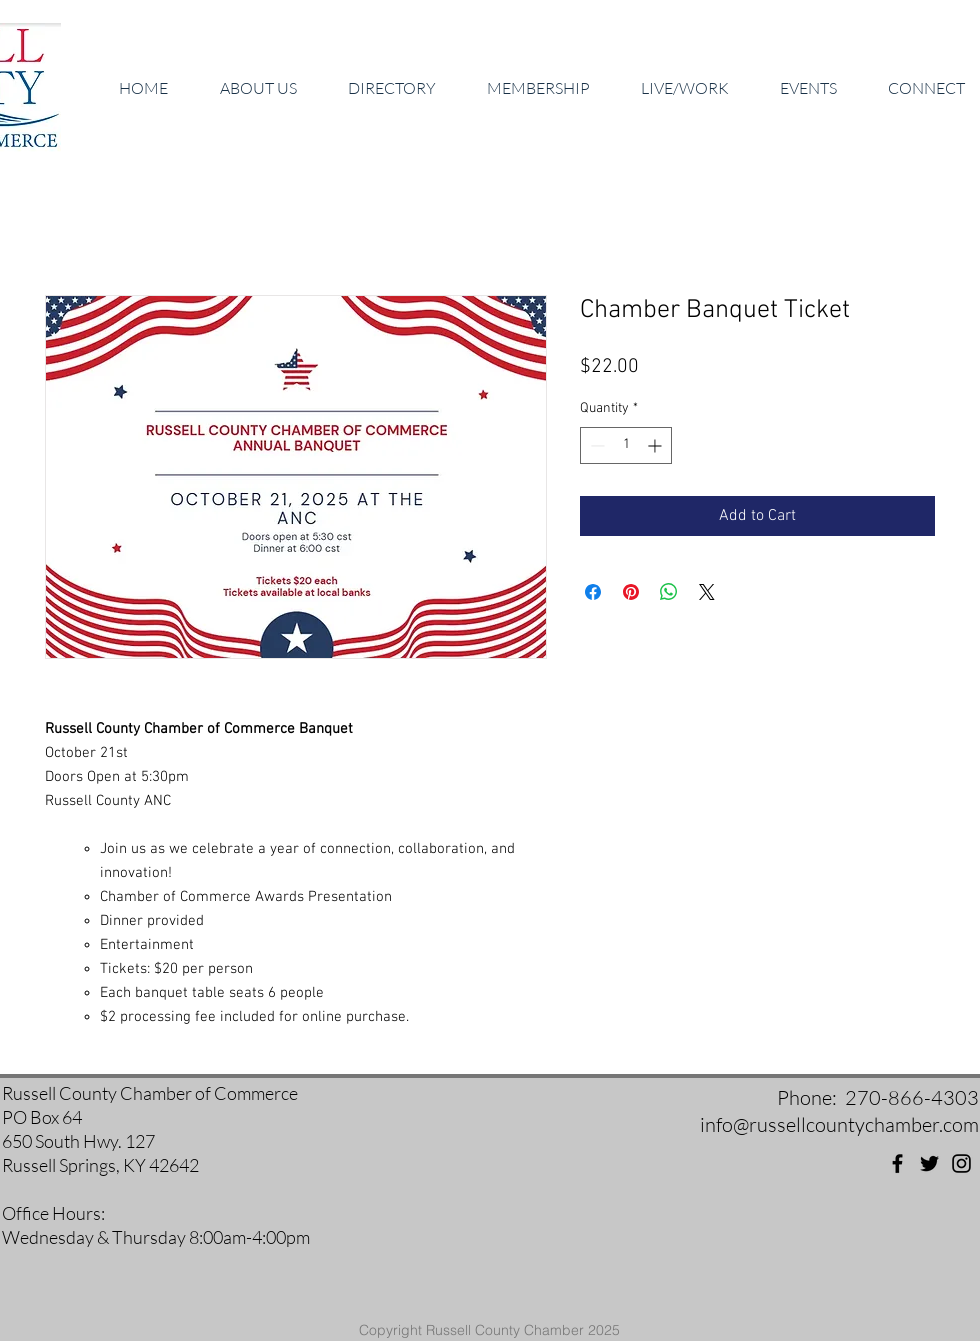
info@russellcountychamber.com (839, 1124)
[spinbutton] (626, 445)
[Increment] (656, 445)
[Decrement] (595, 445)
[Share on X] (707, 592)
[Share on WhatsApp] (669, 592)
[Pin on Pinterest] (631, 592)
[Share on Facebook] (593, 592)
